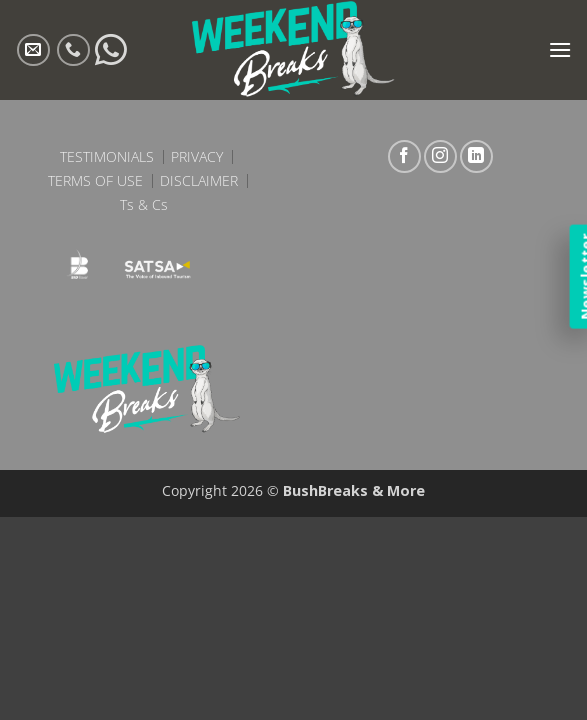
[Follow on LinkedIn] (476, 156)
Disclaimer (199, 181)
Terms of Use (95, 181)
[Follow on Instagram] (440, 156)
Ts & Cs (144, 205)
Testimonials (107, 157)
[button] (560, 49)
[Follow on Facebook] (404, 156)
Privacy (197, 157)
